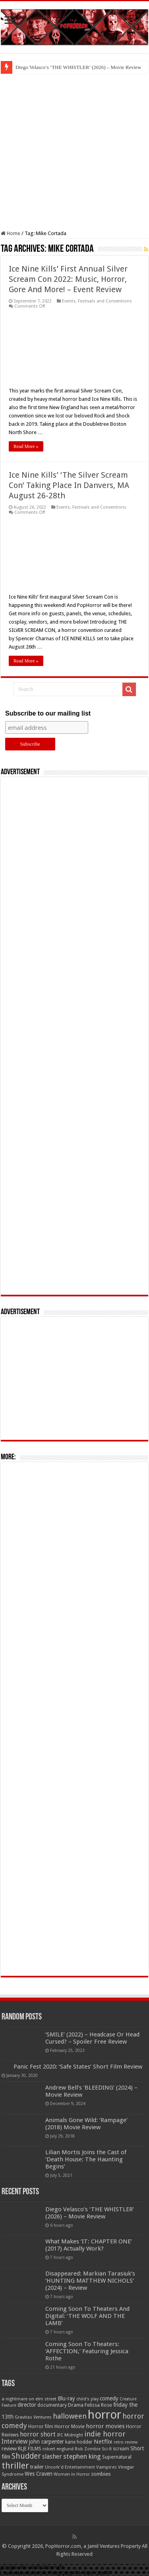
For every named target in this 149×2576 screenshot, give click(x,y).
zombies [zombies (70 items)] (101, 2474)
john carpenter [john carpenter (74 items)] (46, 2441)
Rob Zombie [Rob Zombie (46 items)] (88, 2449)
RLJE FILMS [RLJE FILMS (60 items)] (29, 2449)
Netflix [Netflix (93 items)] (103, 2441)
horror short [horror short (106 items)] (38, 2434)
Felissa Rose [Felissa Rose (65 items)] (98, 2405)
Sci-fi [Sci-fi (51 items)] (107, 2449)
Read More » (26, 446)
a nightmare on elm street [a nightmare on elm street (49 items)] (29, 2399)
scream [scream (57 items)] (121, 2449)
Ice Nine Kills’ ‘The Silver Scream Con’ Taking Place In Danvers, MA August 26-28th (69, 485)
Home (10, 233)
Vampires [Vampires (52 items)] (106, 2467)
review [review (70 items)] (9, 2449)
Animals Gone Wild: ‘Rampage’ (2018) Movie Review (86, 2124)
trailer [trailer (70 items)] (37, 2467)
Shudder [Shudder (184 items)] (26, 2456)
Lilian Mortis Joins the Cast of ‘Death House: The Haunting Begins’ (85, 2159)
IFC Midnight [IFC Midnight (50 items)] (70, 2435)
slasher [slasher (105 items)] (52, 2456)
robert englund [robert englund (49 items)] (58, 2449)
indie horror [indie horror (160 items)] (105, 2434)
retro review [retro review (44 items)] (125, 2442)
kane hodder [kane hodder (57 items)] (79, 2442)
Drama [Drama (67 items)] (75, 2405)
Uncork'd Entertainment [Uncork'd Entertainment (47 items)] (70, 2467)
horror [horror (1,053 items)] (104, 2414)
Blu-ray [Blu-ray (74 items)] (66, 2398)
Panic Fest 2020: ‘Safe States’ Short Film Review (78, 2066)
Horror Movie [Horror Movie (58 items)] (69, 2426)
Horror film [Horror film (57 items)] (40, 2426)
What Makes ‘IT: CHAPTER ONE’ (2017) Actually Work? (88, 2245)
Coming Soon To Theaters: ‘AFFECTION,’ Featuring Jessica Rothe (86, 2351)
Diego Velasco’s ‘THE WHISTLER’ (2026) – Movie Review (78, 67)
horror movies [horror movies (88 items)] (105, 2426)
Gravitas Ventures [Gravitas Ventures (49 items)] (33, 2417)
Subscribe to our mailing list (48, 713)
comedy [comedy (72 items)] (109, 2398)
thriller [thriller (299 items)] (15, 2466)
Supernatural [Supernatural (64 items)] (117, 2457)
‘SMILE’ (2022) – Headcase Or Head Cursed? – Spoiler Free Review (92, 2038)
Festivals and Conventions (105, 301)
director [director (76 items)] (26, 2405)
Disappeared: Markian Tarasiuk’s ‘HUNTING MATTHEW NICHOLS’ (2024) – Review (90, 2280)
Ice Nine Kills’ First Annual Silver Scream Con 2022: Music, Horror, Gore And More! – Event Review (68, 279)
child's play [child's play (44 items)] (87, 2399)
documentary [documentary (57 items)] (52, 2405)
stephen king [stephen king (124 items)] (82, 2456)
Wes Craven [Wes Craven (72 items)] (38, 2474)
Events (68, 301)
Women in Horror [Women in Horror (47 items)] (72, 2474)
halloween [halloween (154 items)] (70, 2416)
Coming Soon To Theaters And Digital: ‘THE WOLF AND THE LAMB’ (87, 2316)
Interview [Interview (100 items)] (15, 2441)
